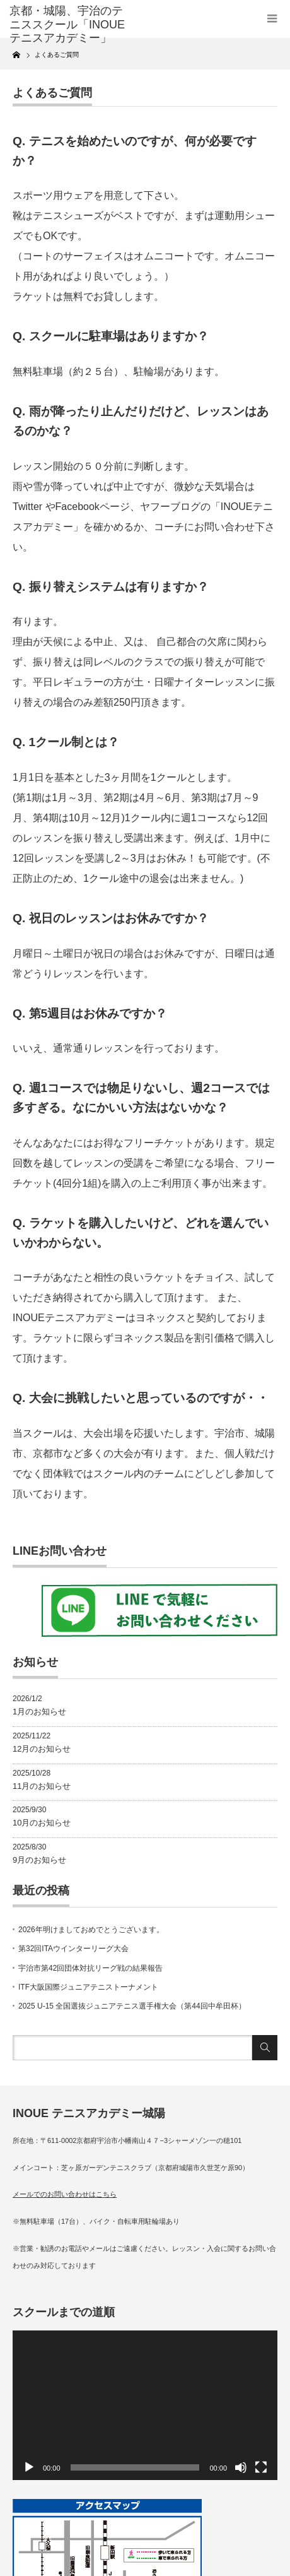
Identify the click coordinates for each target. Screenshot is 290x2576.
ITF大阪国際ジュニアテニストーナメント (88, 1987)
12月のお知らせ (42, 1749)
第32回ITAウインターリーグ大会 (73, 1948)
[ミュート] (241, 2467)
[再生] (29, 2467)
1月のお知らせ (39, 1711)
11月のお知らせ (42, 1786)
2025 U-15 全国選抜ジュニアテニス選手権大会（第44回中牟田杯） (132, 2006)
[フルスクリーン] (261, 2467)
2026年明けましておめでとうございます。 (91, 1929)
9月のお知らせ (39, 1860)
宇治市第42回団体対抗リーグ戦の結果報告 (90, 1968)
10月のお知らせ (42, 1822)
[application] (145, 2404)
